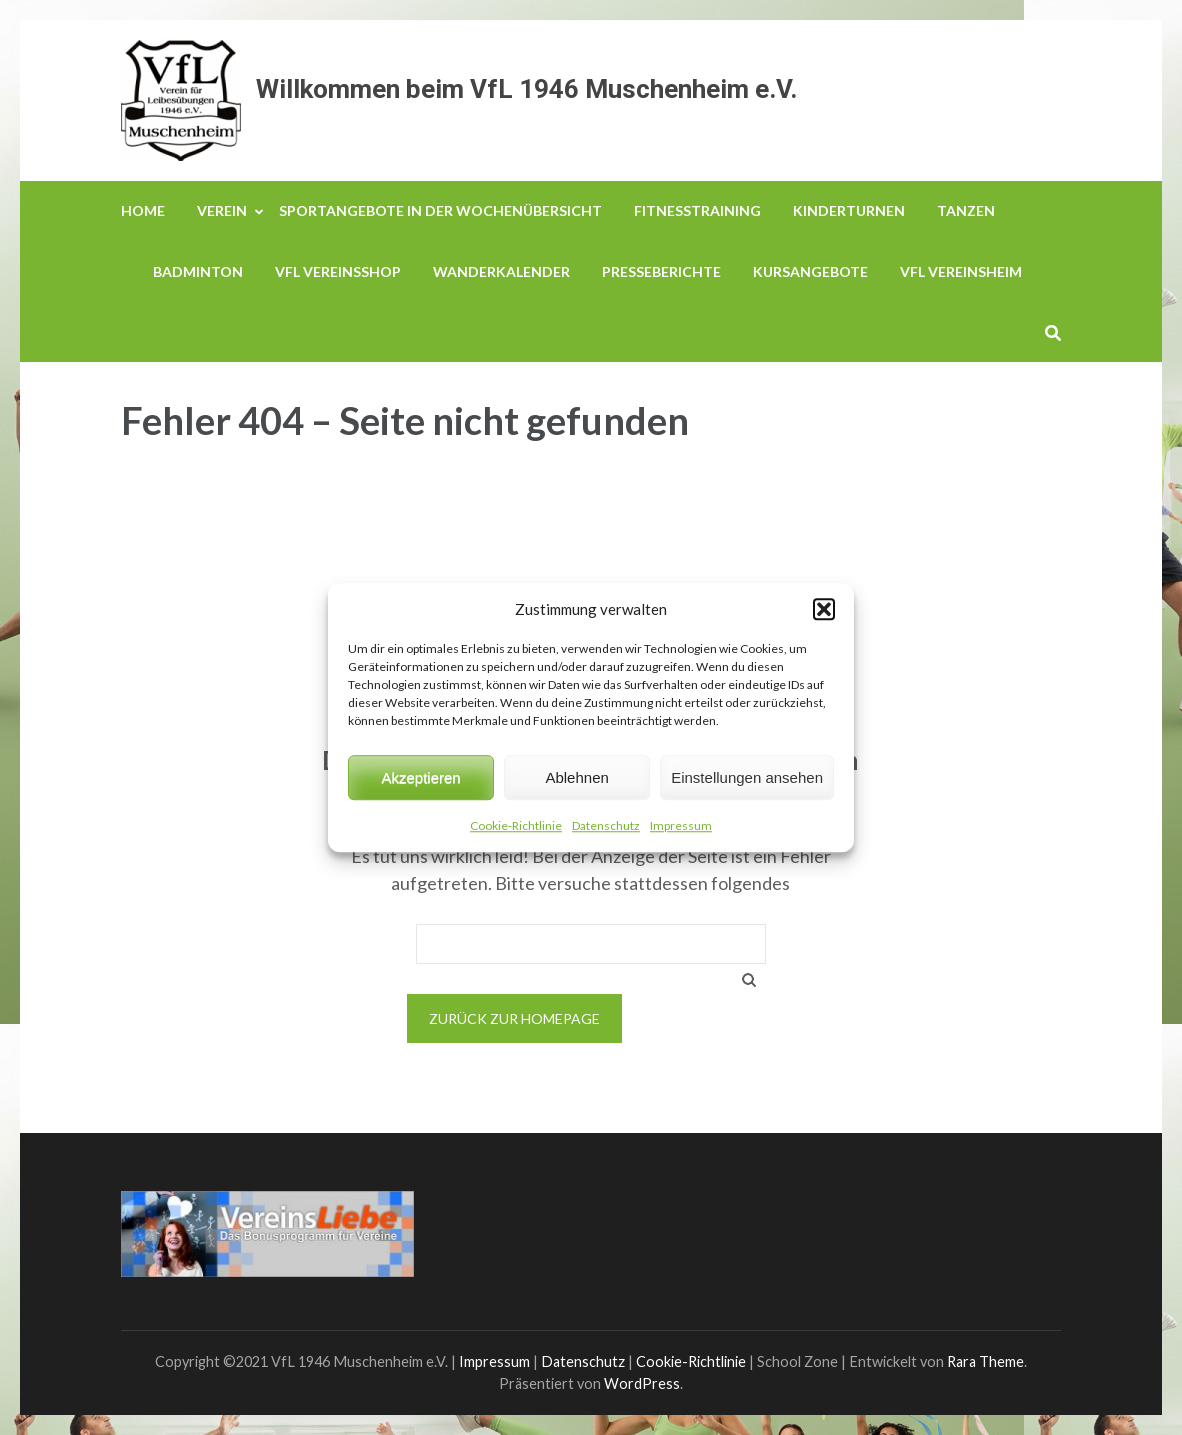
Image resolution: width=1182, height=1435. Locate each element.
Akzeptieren (420, 777)
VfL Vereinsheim (961, 271)
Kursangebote (810, 271)
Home (143, 210)
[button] (824, 609)
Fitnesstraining (697, 210)
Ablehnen (576, 777)
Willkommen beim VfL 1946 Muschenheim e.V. (526, 89)
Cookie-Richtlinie (516, 825)
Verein (222, 210)
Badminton (198, 271)
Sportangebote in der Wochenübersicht (440, 210)
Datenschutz (606, 825)
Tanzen (966, 210)
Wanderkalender (501, 271)
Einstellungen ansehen (747, 777)
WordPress (642, 1383)
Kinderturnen (849, 210)
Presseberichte (661, 271)
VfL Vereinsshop (338, 271)
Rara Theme (985, 1361)
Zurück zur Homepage (514, 1018)
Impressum (681, 825)
